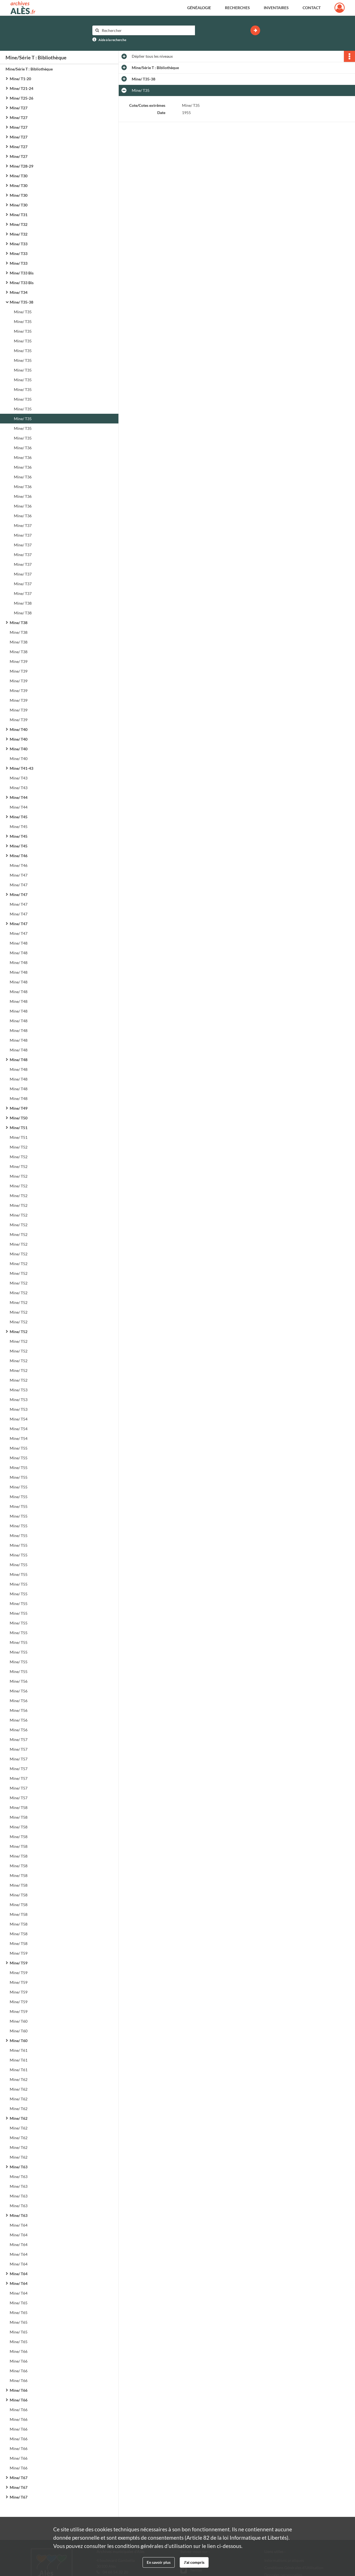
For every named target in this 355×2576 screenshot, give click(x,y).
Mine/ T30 (18, 175)
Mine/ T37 (23, 525)
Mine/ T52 (18, 1147)
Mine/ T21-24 (21, 88)
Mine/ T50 (18, 1118)
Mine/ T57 (18, 1739)
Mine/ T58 (18, 1807)
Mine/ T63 (18, 2166)
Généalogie (199, 7)
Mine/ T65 (18, 2302)
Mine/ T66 (18, 2351)
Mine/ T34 (18, 292)
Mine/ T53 (18, 1389)
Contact (312, 7)
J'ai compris (194, 2562)
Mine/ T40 (18, 729)
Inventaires (276, 7)
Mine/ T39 (18, 661)
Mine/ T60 (18, 2021)
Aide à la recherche (112, 40)
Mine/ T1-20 (20, 78)
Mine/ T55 (18, 1448)
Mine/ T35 (23, 311)
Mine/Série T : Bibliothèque (29, 69)
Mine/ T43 (18, 778)
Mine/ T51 (18, 1127)
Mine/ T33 (18, 243)
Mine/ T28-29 (21, 166)
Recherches (237, 7)
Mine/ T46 (18, 855)
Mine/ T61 (18, 2050)
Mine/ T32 (18, 224)
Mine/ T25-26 (21, 98)
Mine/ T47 (18, 875)
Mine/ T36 (23, 447)
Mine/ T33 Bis (22, 273)
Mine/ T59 (18, 1953)
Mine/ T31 (18, 214)
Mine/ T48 (18, 943)
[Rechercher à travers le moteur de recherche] (146, 30)
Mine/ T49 (18, 1108)
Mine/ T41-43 (21, 768)
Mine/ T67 (18, 2477)
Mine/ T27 (18, 107)
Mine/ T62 (18, 2079)
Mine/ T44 (18, 797)
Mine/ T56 (18, 1681)
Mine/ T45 (18, 816)
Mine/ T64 (18, 2225)
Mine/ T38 (23, 603)
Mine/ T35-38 (21, 302)
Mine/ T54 (18, 1419)
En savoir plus (159, 2562)
